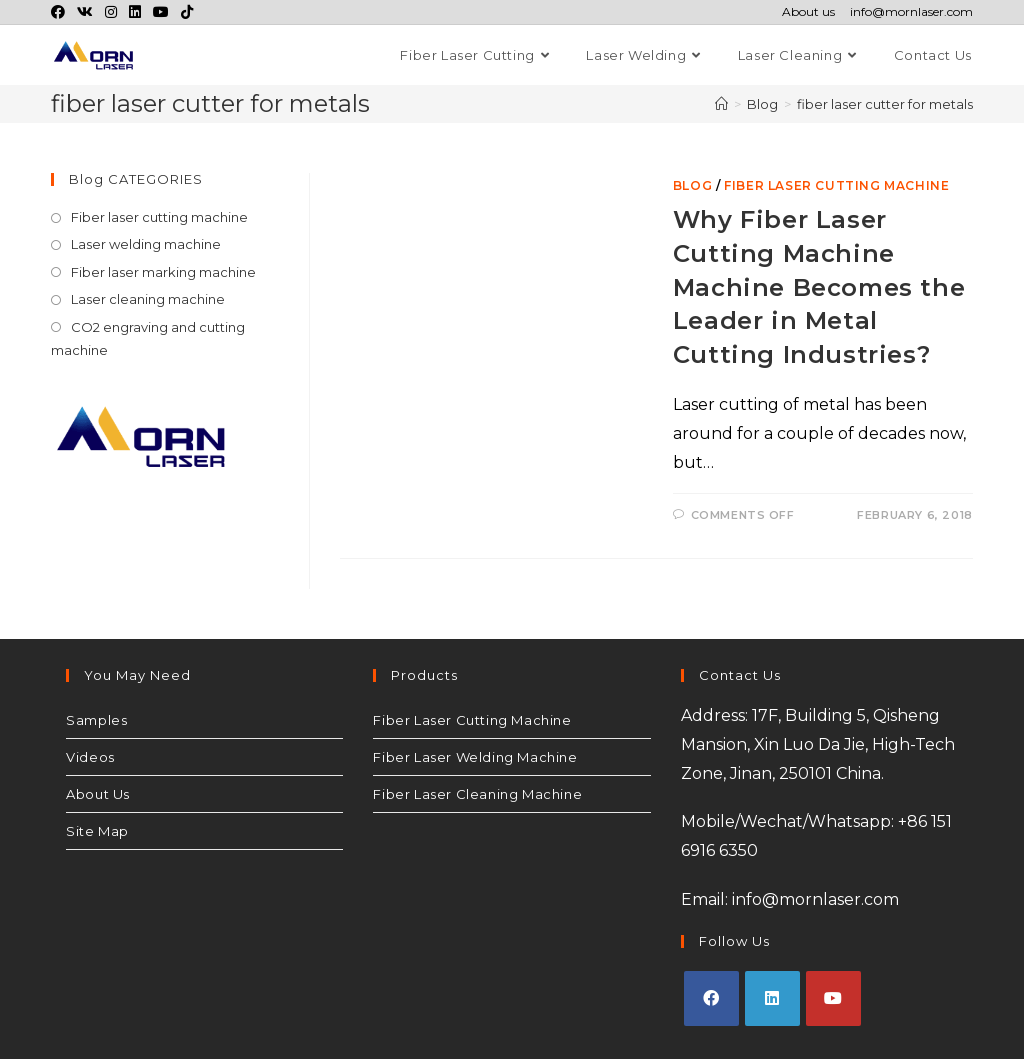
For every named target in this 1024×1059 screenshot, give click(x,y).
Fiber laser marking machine (163, 272)
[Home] (721, 104)
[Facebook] (711, 998)
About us (808, 12)
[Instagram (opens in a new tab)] (111, 12)
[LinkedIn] (772, 998)
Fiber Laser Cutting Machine (472, 720)
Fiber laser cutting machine (836, 185)
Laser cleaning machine (148, 299)
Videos (90, 757)
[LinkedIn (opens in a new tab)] (135, 12)
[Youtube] (833, 998)
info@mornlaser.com (911, 12)
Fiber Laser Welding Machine (475, 757)
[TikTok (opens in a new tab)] (187, 12)
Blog (692, 185)
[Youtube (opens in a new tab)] (161, 12)
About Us (98, 794)
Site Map (97, 831)
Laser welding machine (146, 244)
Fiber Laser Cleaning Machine (477, 794)
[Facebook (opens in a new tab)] (61, 12)
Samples (96, 720)
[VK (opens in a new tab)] (85, 12)
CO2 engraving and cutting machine (148, 338)
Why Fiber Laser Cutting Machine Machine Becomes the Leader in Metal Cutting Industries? (819, 286)
